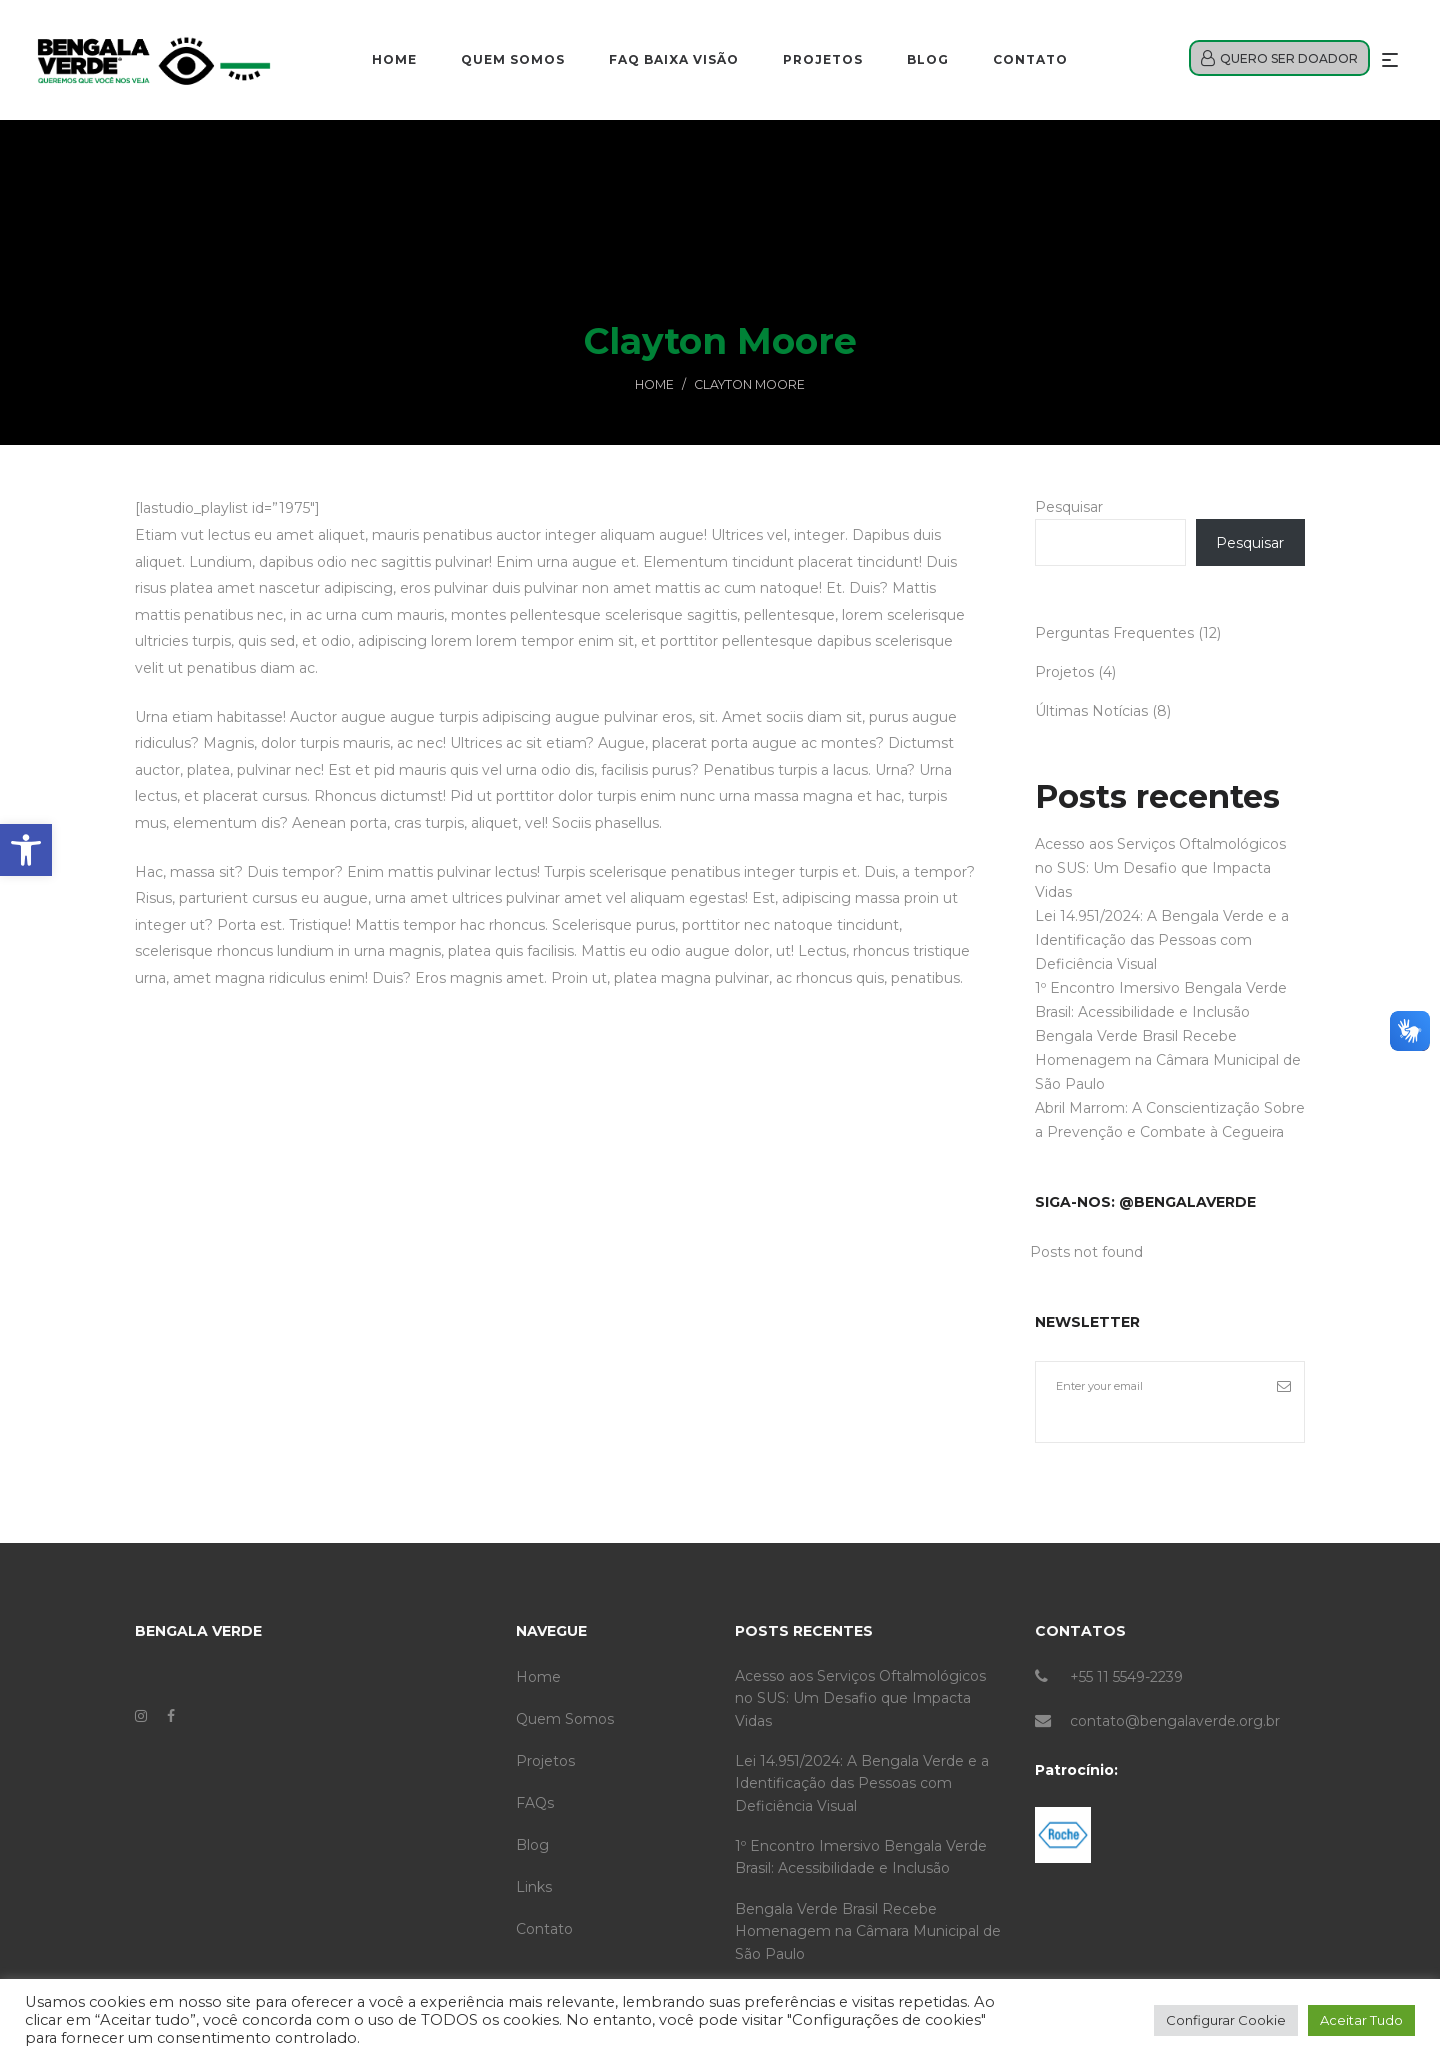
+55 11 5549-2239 (1126, 1677)
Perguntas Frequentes (1114, 633)
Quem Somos (565, 1719)
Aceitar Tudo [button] (1361, 2020)
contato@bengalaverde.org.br (1175, 1721)
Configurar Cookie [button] (1226, 2020)
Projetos (1064, 672)
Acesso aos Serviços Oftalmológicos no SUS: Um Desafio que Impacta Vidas (1160, 868)
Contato (544, 1929)
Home (654, 384)
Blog (532, 1845)
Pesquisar (1069, 507)
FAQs (535, 1803)
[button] (26, 850)
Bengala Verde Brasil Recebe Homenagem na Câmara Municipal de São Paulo (1168, 1060)
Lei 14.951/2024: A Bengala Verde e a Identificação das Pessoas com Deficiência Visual (1162, 940)
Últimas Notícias (1091, 711)
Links (534, 1887)
